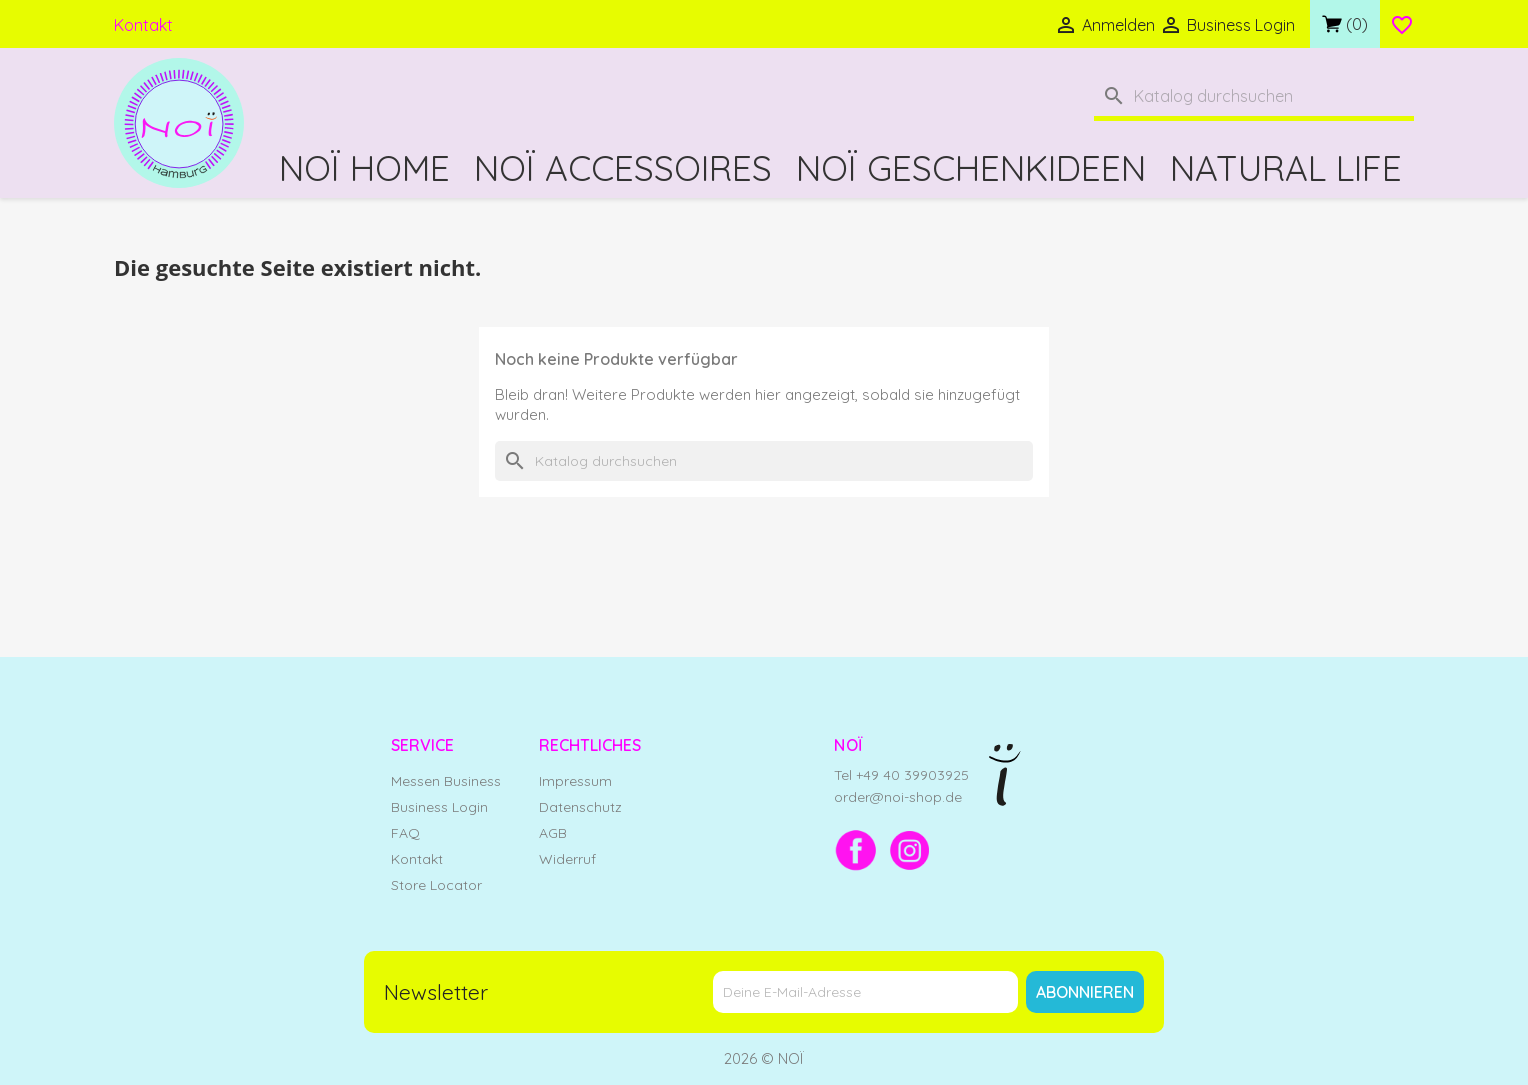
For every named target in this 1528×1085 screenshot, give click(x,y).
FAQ (405, 833)
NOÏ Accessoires (623, 168)
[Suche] (1254, 98)
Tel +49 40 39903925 (901, 775)
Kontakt (143, 25)
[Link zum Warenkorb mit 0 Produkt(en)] (1345, 24)
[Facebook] (856, 850)
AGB (553, 833)
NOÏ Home (364, 168)
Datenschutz (580, 807)
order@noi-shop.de (898, 797)
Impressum (575, 781)
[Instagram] (910, 850)
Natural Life (1286, 168)
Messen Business (446, 781)
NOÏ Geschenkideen (971, 168)
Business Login (439, 807)
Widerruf (567, 859)
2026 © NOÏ (764, 1058)
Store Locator (436, 885)
